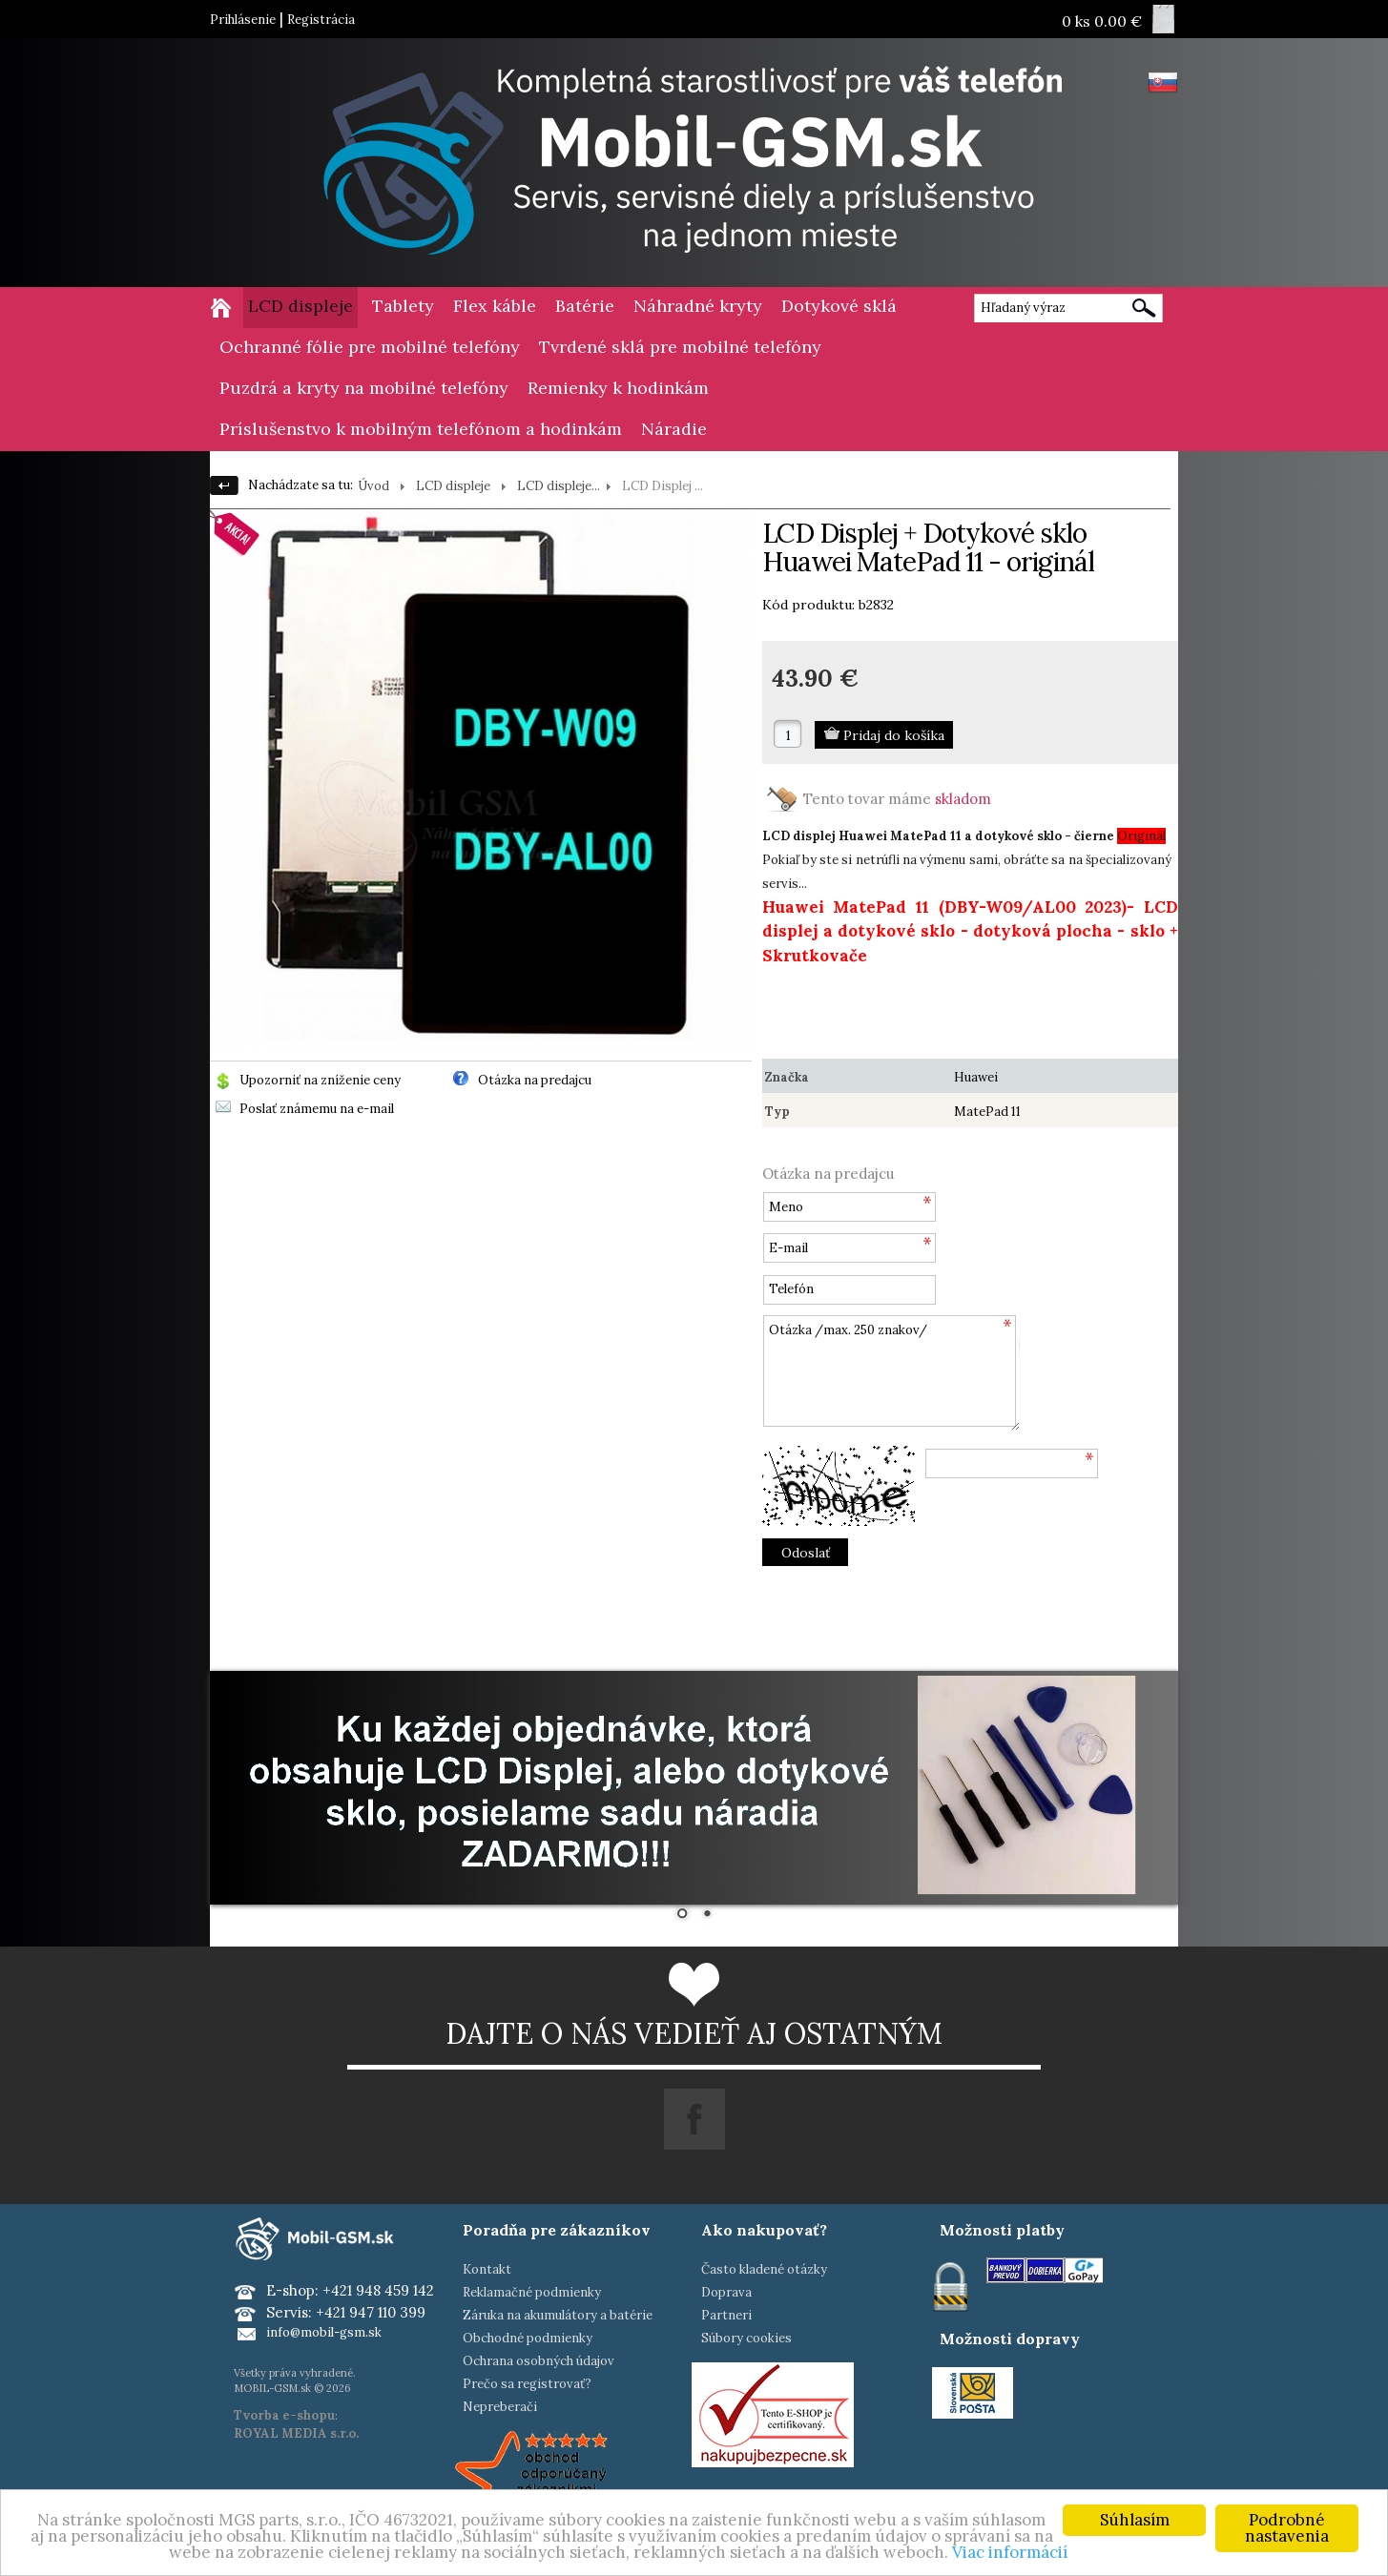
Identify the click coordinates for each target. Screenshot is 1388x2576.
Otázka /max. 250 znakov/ (891, 1373)
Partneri (726, 2315)
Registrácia (321, 19)
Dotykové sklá (839, 306)
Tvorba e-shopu (284, 2415)
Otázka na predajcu (534, 1080)
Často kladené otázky (764, 2269)
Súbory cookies (746, 2338)
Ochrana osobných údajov (538, 2361)
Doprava (726, 2292)
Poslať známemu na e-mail (316, 1109)
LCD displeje (300, 306)
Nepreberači (500, 2407)
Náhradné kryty (697, 306)
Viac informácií (1009, 2552)
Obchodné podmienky (527, 2338)
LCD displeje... (558, 486)
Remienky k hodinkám (618, 388)
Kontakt (487, 2269)
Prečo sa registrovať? (527, 2384)
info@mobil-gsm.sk (324, 2332)
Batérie (584, 306)
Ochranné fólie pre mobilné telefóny (369, 347)
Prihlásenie (243, 19)
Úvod (373, 486)
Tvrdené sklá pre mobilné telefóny (680, 347)
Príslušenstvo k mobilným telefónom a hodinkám (420, 429)
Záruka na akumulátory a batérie (558, 2315)
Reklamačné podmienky (532, 2292)
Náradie (674, 429)
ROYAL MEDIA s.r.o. (296, 2433)
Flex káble (494, 306)
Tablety (403, 306)
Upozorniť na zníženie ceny (320, 1080)
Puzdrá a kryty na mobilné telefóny (363, 388)
